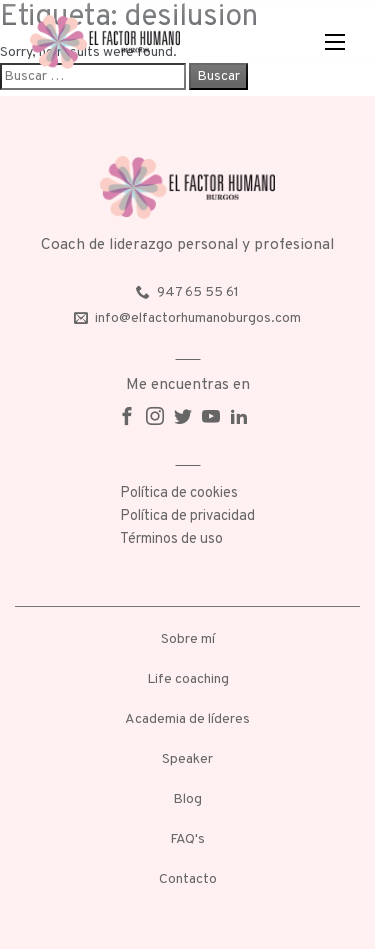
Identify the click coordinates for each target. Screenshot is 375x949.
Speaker (187, 759)
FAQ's (187, 839)
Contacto (188, 879)
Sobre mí (188, 639)
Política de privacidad (187, 516)
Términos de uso (171, 539)
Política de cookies (179, 493)
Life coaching (188, 679)
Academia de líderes (187, 719)
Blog (187, 799)
